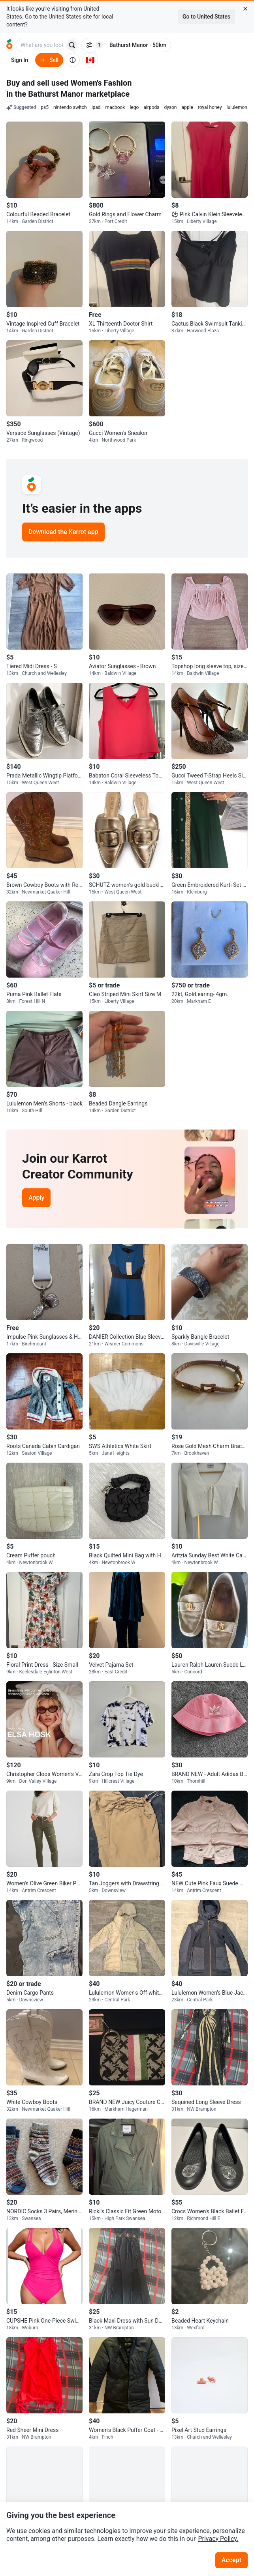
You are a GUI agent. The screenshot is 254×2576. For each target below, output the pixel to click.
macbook (115, 107)
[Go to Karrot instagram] (208, 2479)
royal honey (210, 107)
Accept (231, 2560)
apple (187, 107)
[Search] (71, 45)
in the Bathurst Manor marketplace (68, 94)
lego (134, 107)
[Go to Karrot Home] (28, 2479)
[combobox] (41, 45)
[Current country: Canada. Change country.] (90, 60)
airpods (151, 107)
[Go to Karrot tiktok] (240, 2479)
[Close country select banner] (245, 8)
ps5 (45, 107)
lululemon (237, 107)
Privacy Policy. (218, 2538)
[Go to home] (9, 45)
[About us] (73, 60)
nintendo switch (70, 107)
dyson (170, 107)
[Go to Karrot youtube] (224, 2479)
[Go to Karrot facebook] (192, 2479)
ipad (96, 107)
